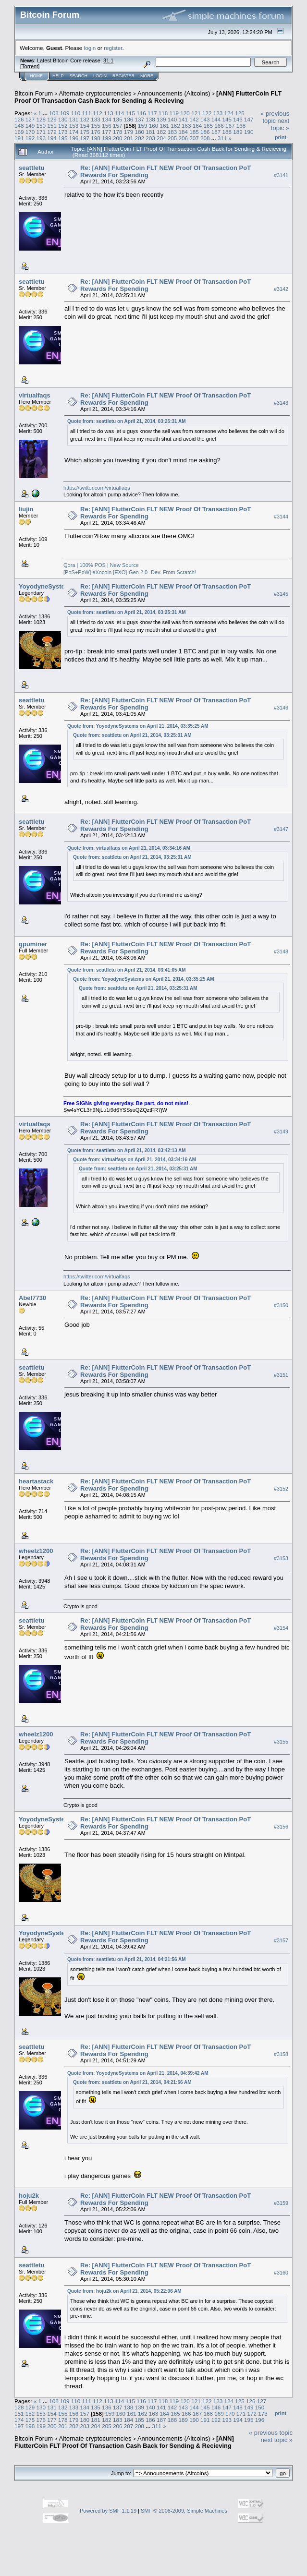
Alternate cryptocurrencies (95, 93)
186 (205, 132)
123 (218, 113)
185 (194, 132)
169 (19, 132)
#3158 (281, 2054)
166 (219, 125)
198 (95, 138)
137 (139, 119)
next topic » (280, 124)
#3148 (281, 951)
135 (118, 119)
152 (63, 125)
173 (63, 132)
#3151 (281, 1375)
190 (249, 132)
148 (19, 125)
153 (74, 125)
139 (161, 119)
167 (230, 125)
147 (249, 119)
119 (174, 113)
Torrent (30, 66)
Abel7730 (32, 1297)
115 (130, 113)
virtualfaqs (34, 395)
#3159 (281, 2203)
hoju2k (29, 2195)
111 (86, 113)
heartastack (36, 1481)
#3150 (281, 1305)
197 (85, 138)
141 (183, 119)
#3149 (281, 1131)
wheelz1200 (36, 1550)
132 (85, 119)
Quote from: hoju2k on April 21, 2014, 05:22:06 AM (124, 2291)
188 (227, 132)
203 (150, 138)
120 (185, 113)
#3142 (281, 289)
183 (172, 132)
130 (63, 119)
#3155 (281, 1742)
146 (238, 119)
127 (30, 119)
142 (194, 119)
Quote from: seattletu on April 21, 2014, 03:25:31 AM (126, 421)
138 (150, 119)
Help (58, 75)
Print (280, 137)
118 (163, 113)
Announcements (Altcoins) (173, 93)
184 (183, 132)
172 (52, 132)
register (113, 48)
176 (95, 132)
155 (95, 125)
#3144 (281, 516)
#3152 (281, 1489)
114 (119, 113)
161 (164, 125)
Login (100, 75)
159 (142, 125)
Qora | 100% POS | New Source (101, 565)
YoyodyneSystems (46, 586)
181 (150, 132)
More (146, 75)
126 (19, 119)
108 (54, 113)
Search (79, 75)
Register (123, 75)
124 (228, 113)
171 (41, 132)
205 (172, 138)
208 (205, 138)
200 (118, 138)
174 (74, 132)
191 (19, 138)
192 (30, 138)
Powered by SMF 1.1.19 (108, 2511)
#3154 (281, 1628)
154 (85, 125)
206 (183, 138)
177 (106, 132)
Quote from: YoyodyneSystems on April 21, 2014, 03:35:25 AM (137, 726)
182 (161, 132)
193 (41, 138)
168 (241, 125)
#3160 (281, 2272)
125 (240, 113)
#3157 (281, 1940)
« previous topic (274, 117)
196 (74, 138)
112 (97, 113)
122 (207, 113)
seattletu (31, 167)
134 (106, 119)
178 (118, 132)
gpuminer (33, 944)
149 (30, 125)
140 (172, 119)
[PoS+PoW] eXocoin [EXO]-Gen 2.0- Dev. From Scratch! (129, 572)
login (90, 48)
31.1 (108, 60)
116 (141, 113)
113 (108, 113)
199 (106, 138)
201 (129, 138)
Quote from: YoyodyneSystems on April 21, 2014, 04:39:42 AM (137, 2073)
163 (186, 125)
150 (41, 125)
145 (227, 119)
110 (76, 113)
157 (118, 125)
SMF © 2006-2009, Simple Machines (184, 2511)
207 (194, 138)
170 (30, 132)
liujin (26, 509)
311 (222, 138)
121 (196, 113)
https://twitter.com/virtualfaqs (96, 488)
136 (129, 119)
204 (161, 138)
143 (205, 119)
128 (41, 119)
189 (238, 132)
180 (139, 132)
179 (129, 132)
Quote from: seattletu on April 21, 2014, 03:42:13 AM (126, 1150)
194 (52, 138)
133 (95, 119)
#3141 (281, 175)
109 (65, 113)
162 (175, 125)
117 (152, 113)
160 (154, 125)
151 (52, 125)
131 (74, 119)
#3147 (281, 829)
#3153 (281, 1558)
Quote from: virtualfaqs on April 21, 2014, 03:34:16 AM (128, 848)
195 (63, 138)
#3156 (281, 1827)
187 (216, 132)
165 (208, 125)
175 (85, 132)
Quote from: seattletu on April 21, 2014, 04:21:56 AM (126, 1959)
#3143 (281, 403)
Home (36, 75)
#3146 (281, 707)
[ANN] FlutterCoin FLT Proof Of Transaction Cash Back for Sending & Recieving (148, 97)
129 (52, 119)
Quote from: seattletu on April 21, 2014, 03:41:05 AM (126, 970)
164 (197, 125)
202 (139, 138)
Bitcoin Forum (33, 93)
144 (216, 119)
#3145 (281, 594)
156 (106, 125)
